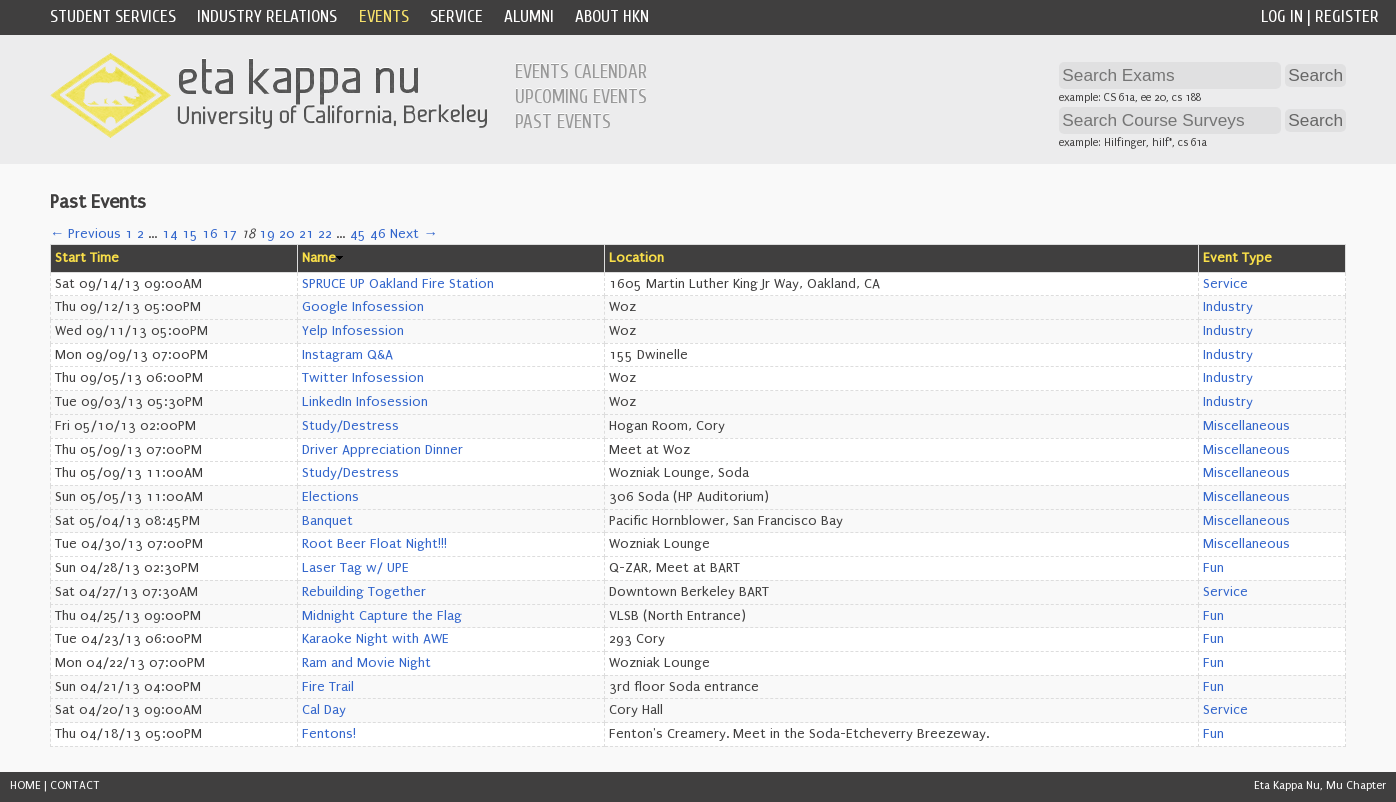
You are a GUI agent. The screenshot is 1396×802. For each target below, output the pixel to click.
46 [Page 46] (378, 234)
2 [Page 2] (140, 234)
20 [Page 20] (287, 234)
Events (384, 16)
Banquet (327, 521)
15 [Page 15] (190, 234)
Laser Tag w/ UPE (355, 568)
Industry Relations (267, 16)
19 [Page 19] (267, 234)
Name (319, 258)
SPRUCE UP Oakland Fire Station (398, 284)
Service (456, 16)
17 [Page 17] (229, 234)
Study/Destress (350, 426)
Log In (1282, 16)
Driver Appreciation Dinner (382, 450)
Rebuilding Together (364, 592)
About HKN (612, 16)
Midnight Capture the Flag (382, 616)
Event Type (1237, 258)
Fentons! (329, 734)
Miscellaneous (1246, 426)
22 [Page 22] (325, 234)
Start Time (87, 258)
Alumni (529, 16)
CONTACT (75, 785)
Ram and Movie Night (366, 663)
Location (636, 258)
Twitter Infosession (363, 378)
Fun (1213, 568)
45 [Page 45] (358, 234)
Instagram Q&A (347, 355)
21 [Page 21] (306, 234)
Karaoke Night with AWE (375, 639)
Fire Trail (328, 687)
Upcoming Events (581, 97)
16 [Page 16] (210, 234)
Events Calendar (581, 72)
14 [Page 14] (170, 234)
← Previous (85, 234)
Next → (413, 234)
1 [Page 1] (129, 234)
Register (1347, 16)
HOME (25, 785)
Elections (330, 497)
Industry (1228, 307)
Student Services (113, 16)
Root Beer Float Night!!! (374, 544)
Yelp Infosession (353, 331)
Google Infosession (363, 307)
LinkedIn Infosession (365, 402)
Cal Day (324, 710)
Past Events (563, 122)
